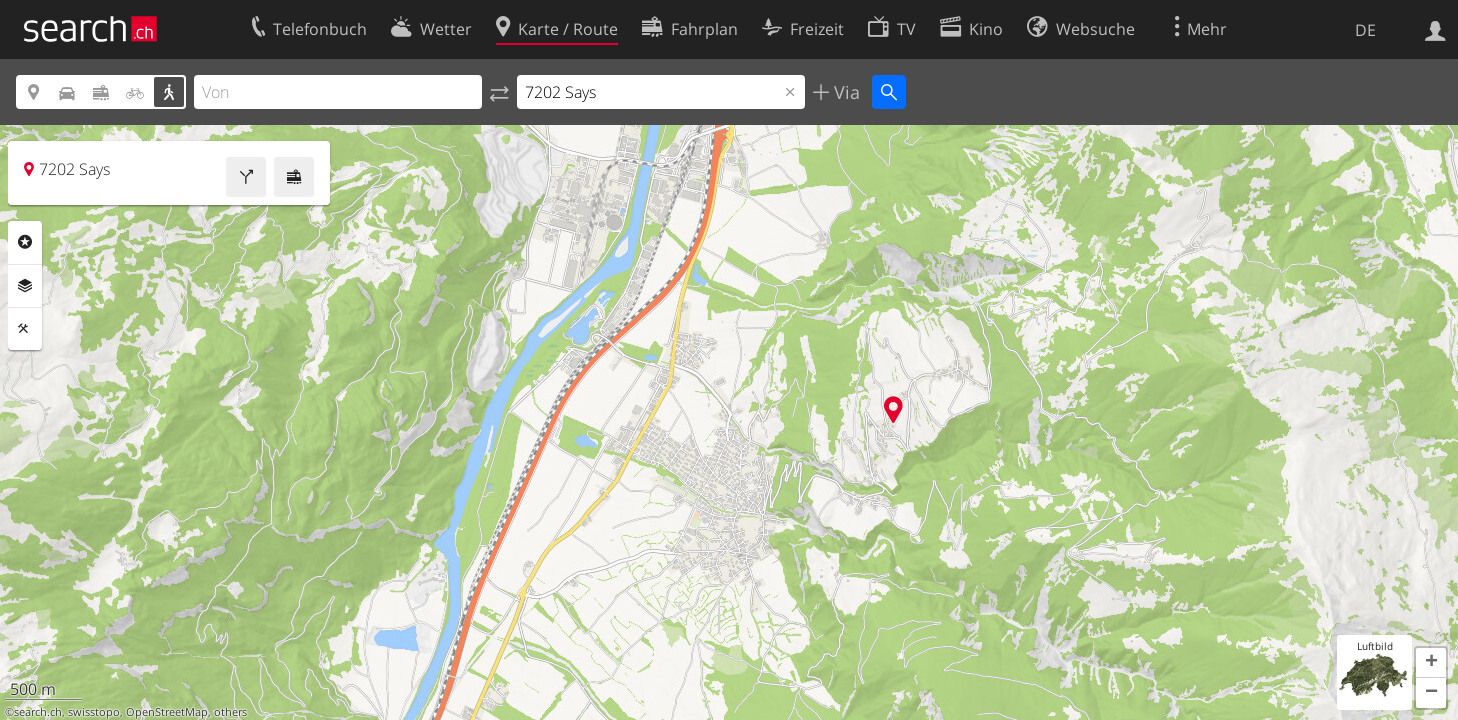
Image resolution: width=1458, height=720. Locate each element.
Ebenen (25, 286)
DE (1365, 30)
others (230, 712)
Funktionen (25, 329)
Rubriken (25, 242)
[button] (1431, 663)
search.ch (38, 712)
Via (844, 92)
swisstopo (94, 712)
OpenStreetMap (167, 712)
